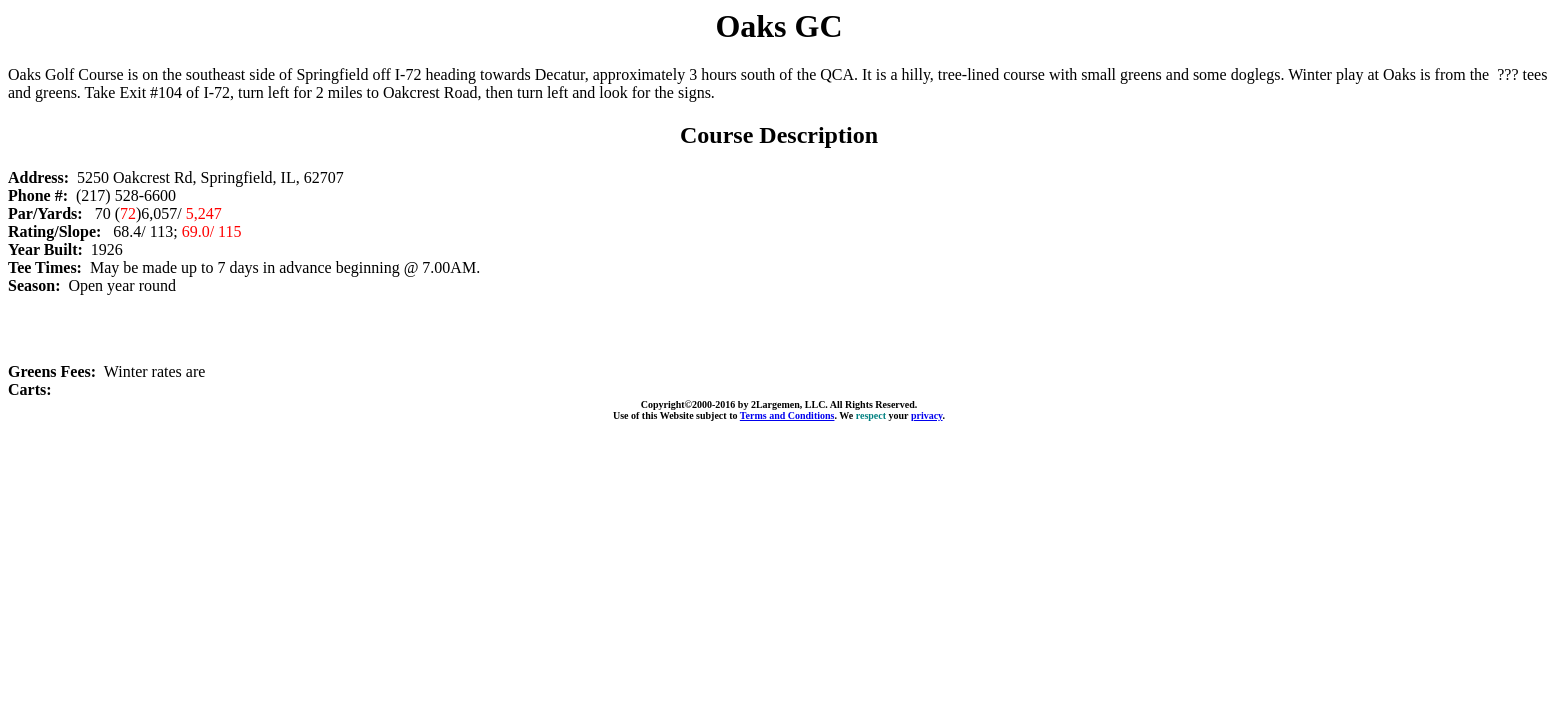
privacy (927, 415)
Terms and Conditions (787, 415)
